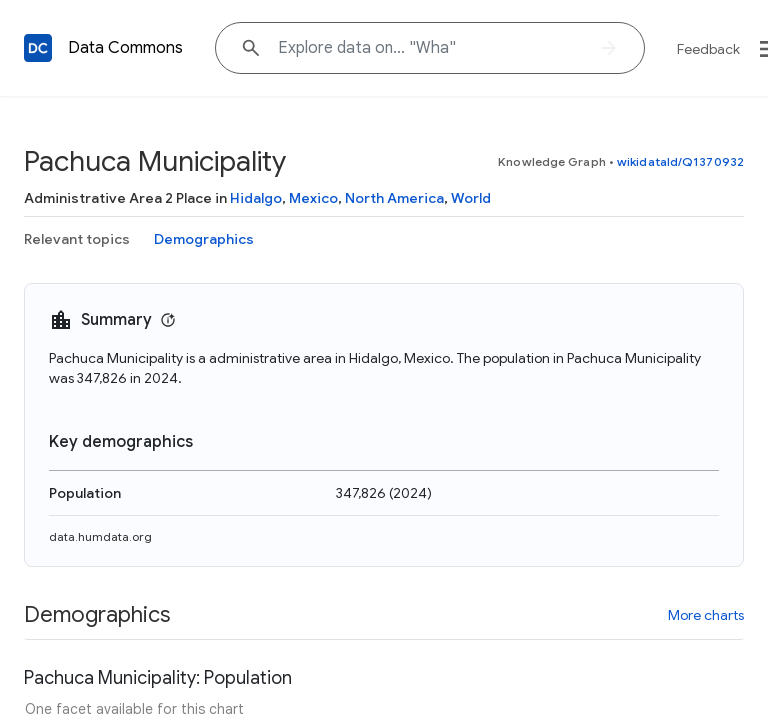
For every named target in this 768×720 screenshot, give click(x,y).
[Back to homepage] (38, 48)
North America (394, 198)
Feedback (708, 49)
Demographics (204, 239)
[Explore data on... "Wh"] (430, 48)
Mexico (313, 198)
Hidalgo (256, 198)
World (471, 198)
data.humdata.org (100, 536)
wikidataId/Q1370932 (680, 161)
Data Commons (125, 48)
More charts (706, 615)
